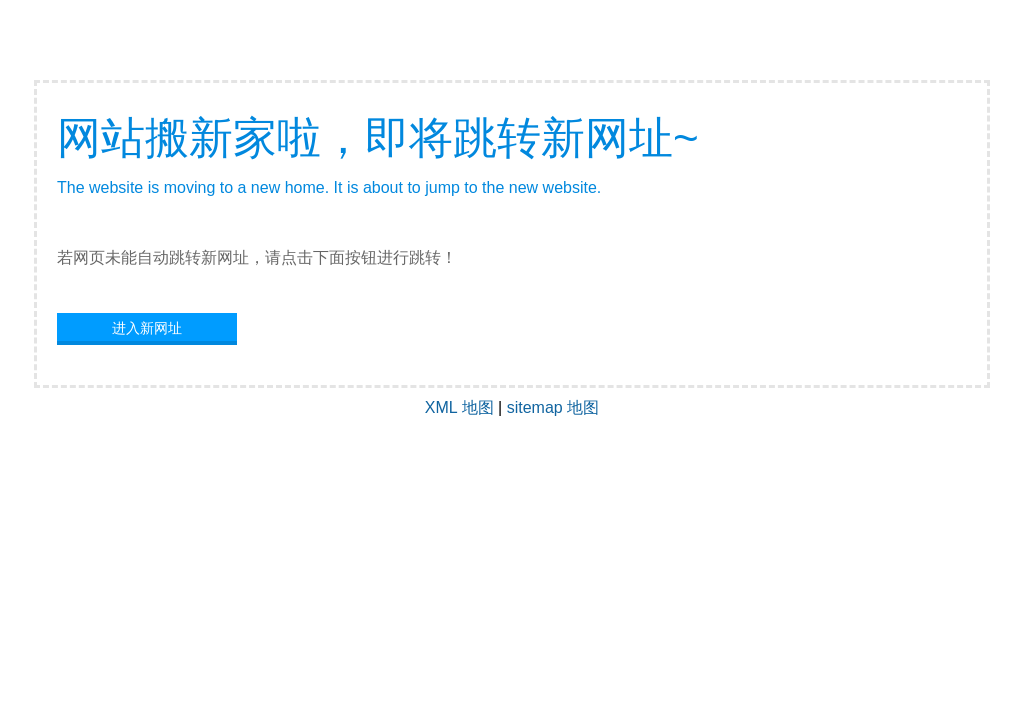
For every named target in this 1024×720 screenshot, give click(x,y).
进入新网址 (147, 328)
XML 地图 (459, 407)
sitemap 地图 (553, 407)
